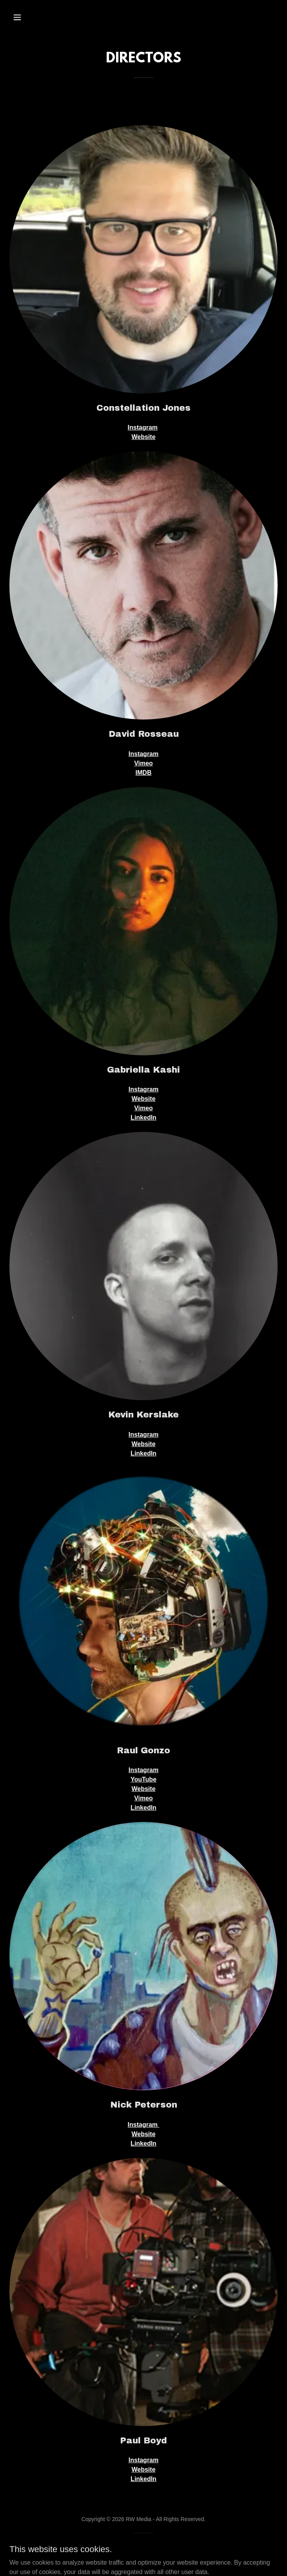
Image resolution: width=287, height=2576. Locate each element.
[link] (143, 2556)
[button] (29, 17)
